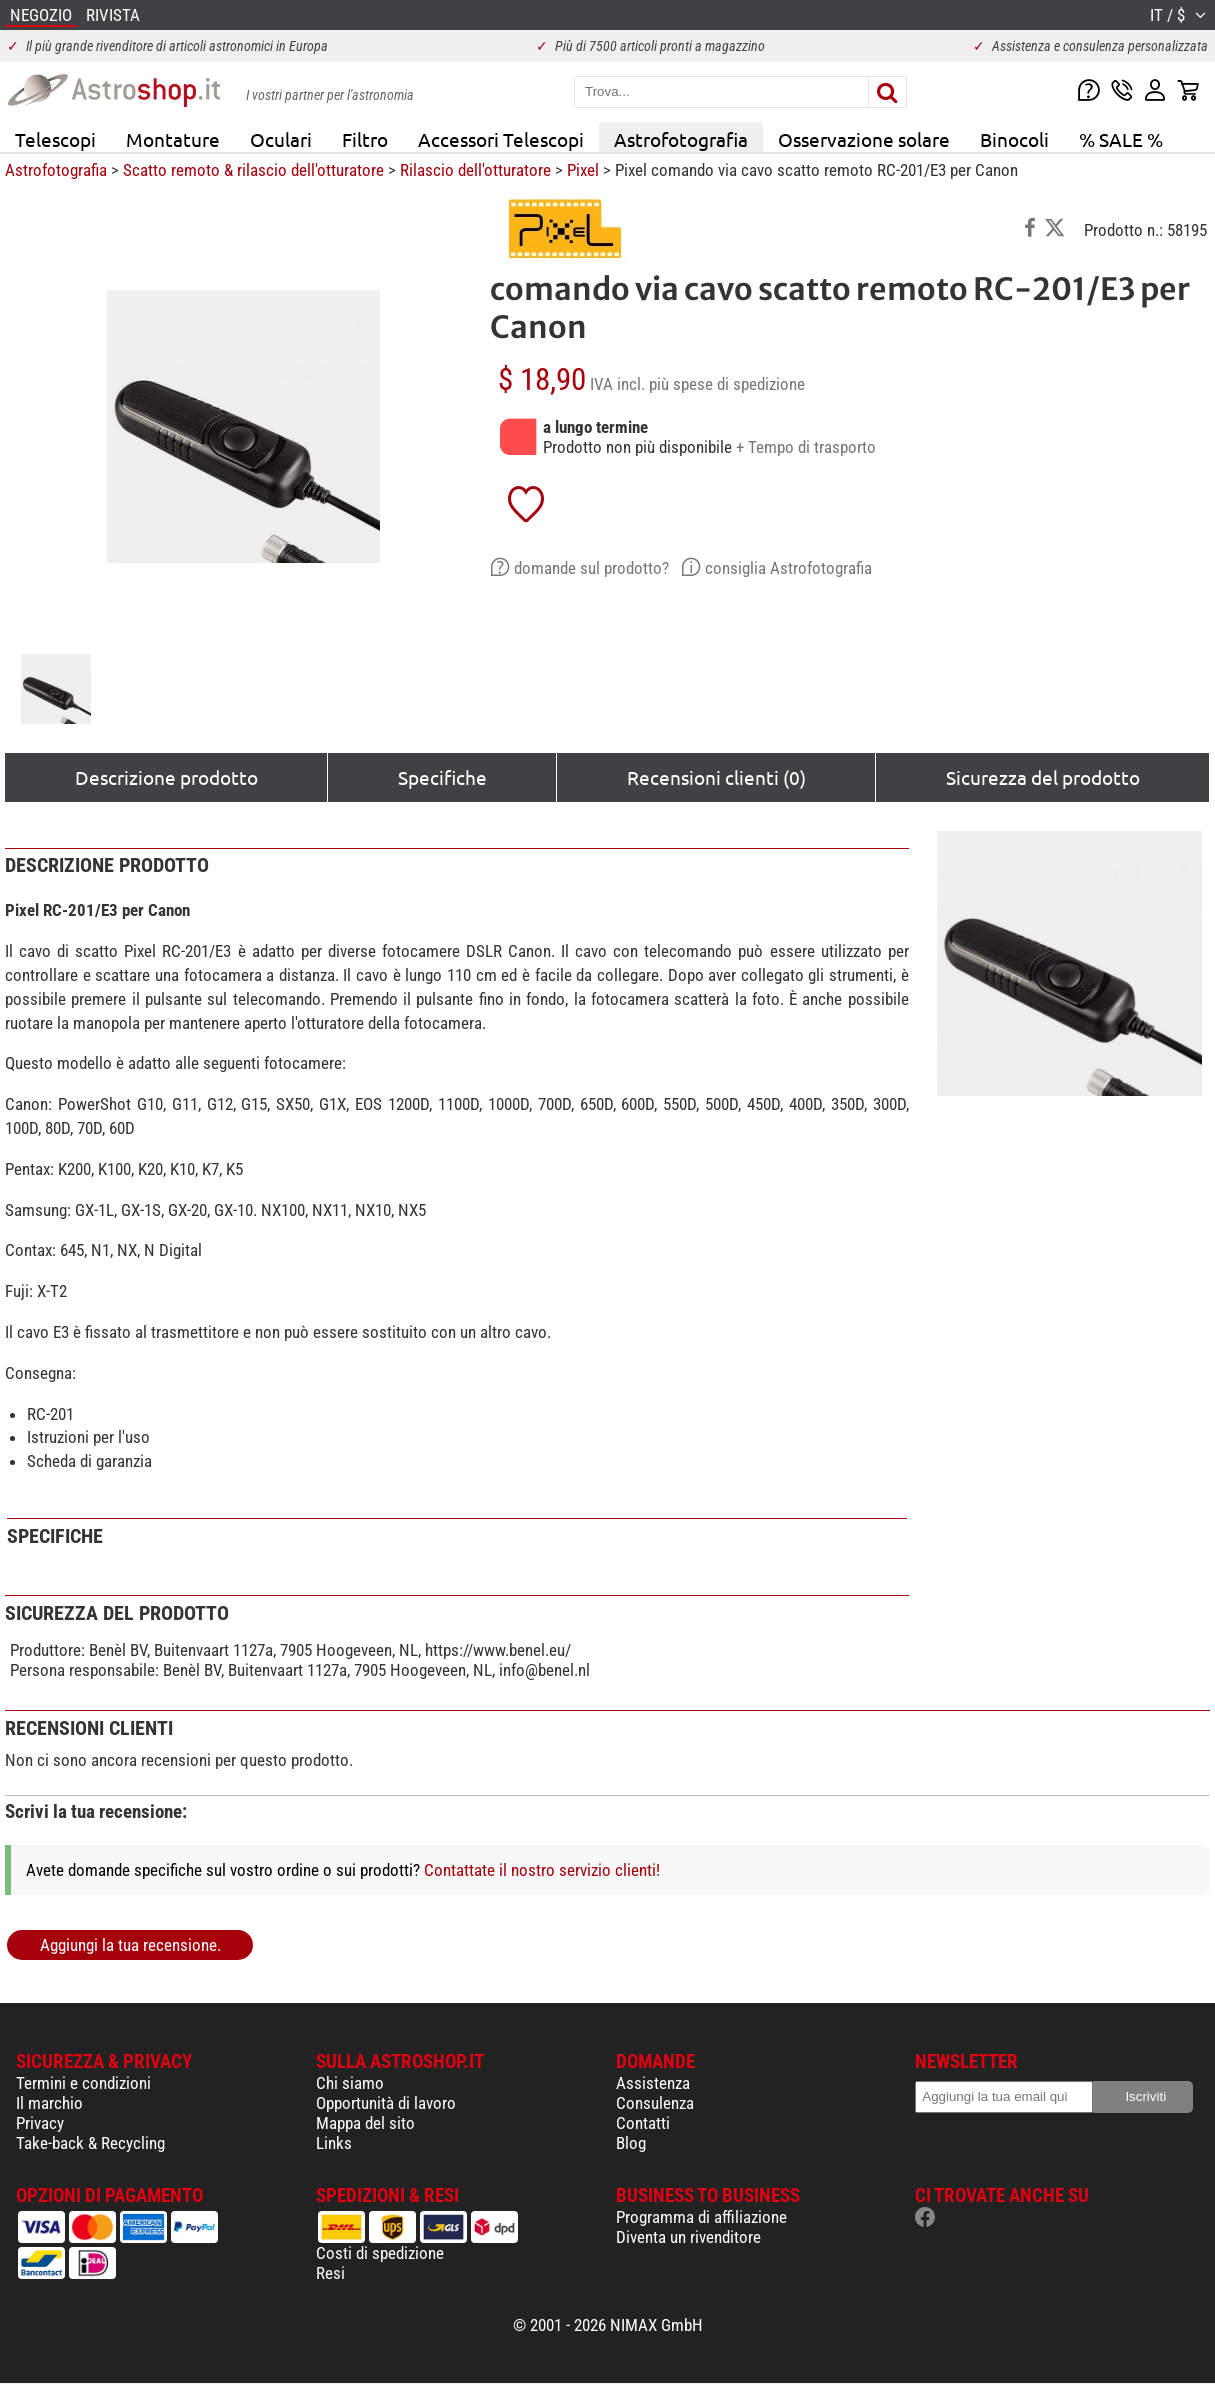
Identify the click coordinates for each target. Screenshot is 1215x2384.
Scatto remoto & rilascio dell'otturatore (253, 170)
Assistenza (653, 2083)
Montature (173, 139)
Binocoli (1014, 139)
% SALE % (1121, 139)
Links (334, 2143)
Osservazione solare (864, 139)
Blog (631, 2143)
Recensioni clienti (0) (716, 777)
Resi (330, 2273)
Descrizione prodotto (166, 777)
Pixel (583, 170)
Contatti (643, 2123)
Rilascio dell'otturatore (475, 170)
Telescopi (55, 139)
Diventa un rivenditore (688, 2237)
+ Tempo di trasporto (806, 447)
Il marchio (49, 2103)
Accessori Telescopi (501, 139)
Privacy (40, 2123)
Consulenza (655, 2103)
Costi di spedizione (380, 2253)
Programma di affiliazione (701, 2217)
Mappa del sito (365, 2123)
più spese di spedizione (727, 384)
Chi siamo (350, 2083)
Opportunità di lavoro (386, 2103)
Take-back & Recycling (90, 2143)
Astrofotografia (681, 139)
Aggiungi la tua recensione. (130, 1945)
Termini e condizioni (83, 2083)
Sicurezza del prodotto (1043, 777)
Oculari (281, 139)
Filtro (365, 139)
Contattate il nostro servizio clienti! (542, 1870)
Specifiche (442, 777)
